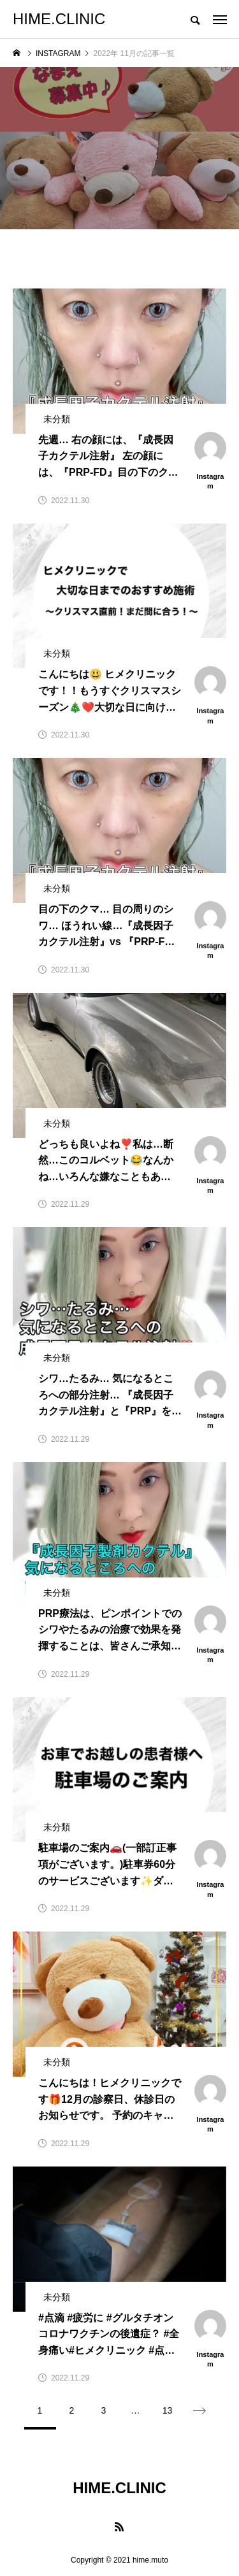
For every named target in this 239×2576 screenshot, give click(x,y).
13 (168, 2410)
